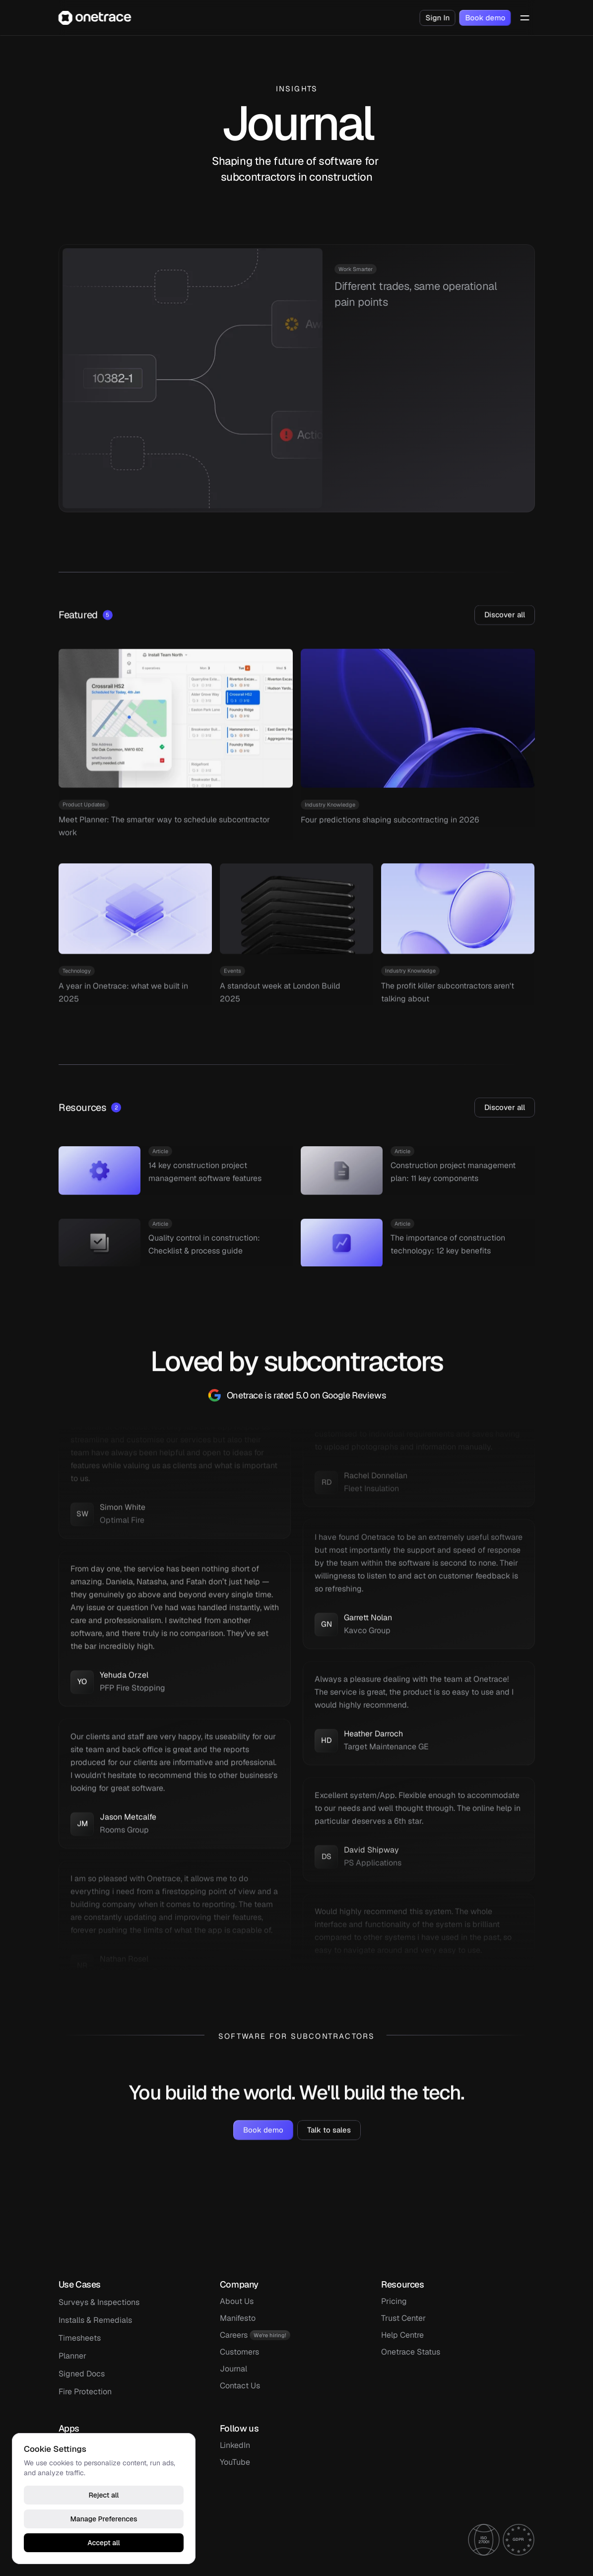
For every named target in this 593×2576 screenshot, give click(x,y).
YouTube (235, 2462)
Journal (233, 2369)
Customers (239, 2352)
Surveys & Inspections (99, 2302)
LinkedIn (235, 2445)
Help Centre (402, 2335)
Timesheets (80, 2338)
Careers (234, 2335)
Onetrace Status (410, 2352)
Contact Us (240, 2385)
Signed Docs (82, 2373)
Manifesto (238, 2318)
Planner (72, 2356)
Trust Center (403, 2318)
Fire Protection (85, 2391)
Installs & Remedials (95, 2320)
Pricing (394, 2301)
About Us (237, 2301)
